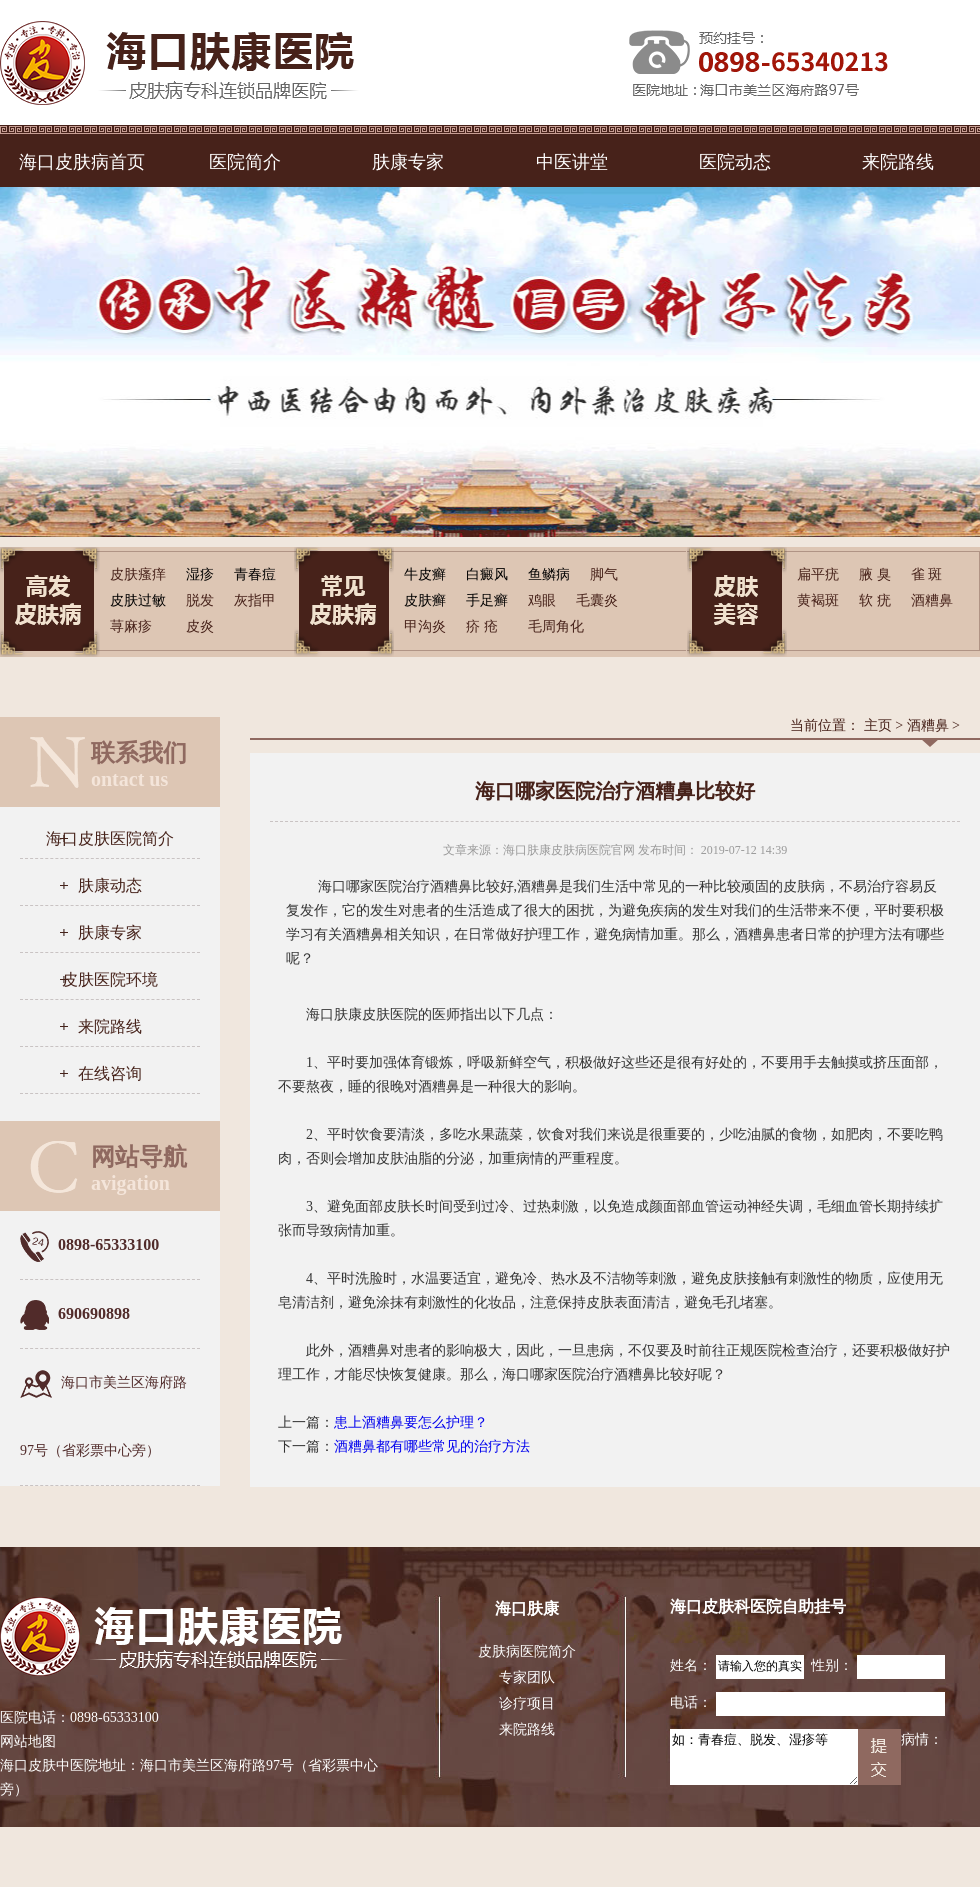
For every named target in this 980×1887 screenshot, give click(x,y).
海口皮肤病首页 (82, 162)
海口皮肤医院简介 (110, 838)
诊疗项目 (527, 1703)
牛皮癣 (425, 574)
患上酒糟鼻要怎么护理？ (411, 1422)
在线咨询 (110, 1073)
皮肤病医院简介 (527, 1651)
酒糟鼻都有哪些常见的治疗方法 (432, 1446)
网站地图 (28, 1741)
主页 (878, 725)
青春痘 (255, 574)
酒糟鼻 (928, 725)
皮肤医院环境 (110, 979)
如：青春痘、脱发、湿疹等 (764, 1757)
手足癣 (487, 600)
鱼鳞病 (549, 574)
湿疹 (200, 574)
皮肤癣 (425, 600)
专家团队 (527, 1677)
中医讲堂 (572, 162)
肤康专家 (408, 162)
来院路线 (898, 162)
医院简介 (245, 162)
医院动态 (735, 162)
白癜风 (487, 574)
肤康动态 (110, 885)
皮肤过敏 (138, 600)
